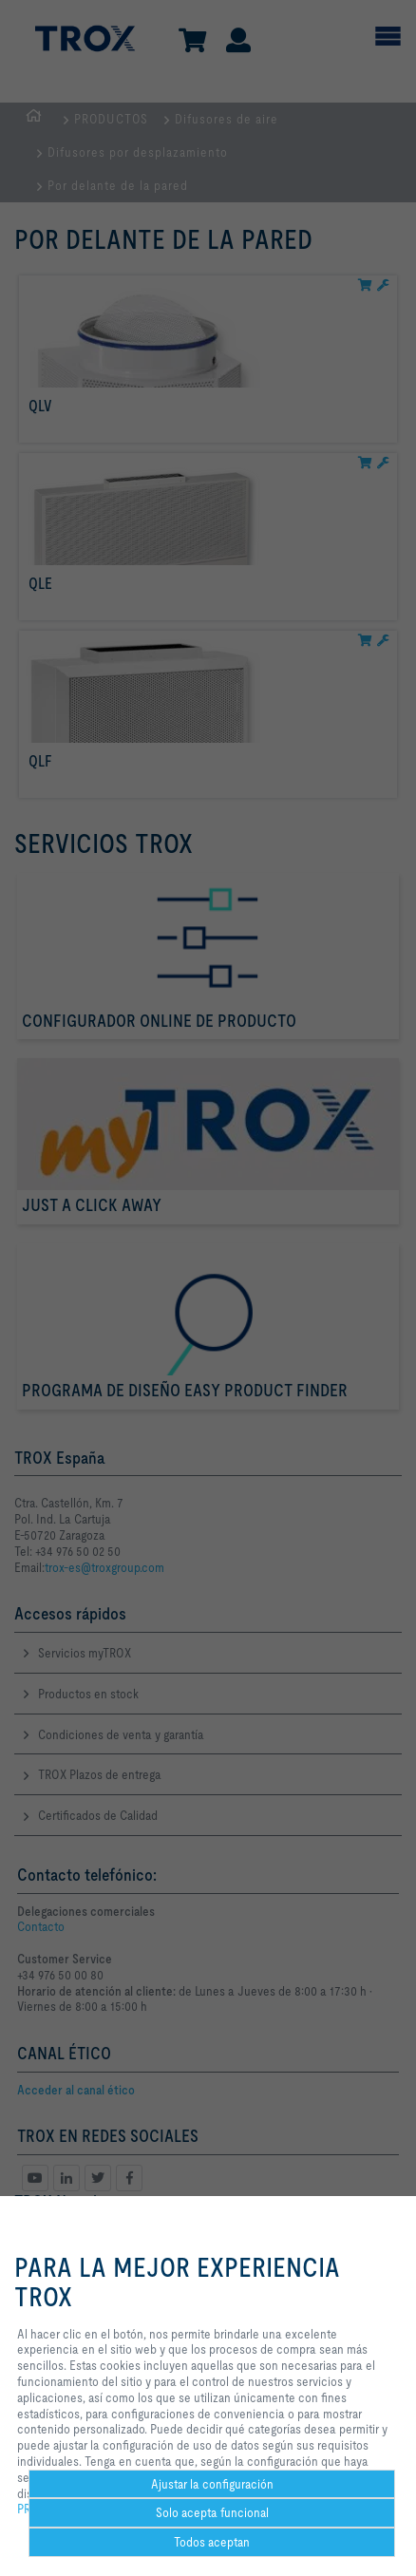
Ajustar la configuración (212, 2483)
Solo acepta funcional (212, 2512)
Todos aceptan (212, 2541)
